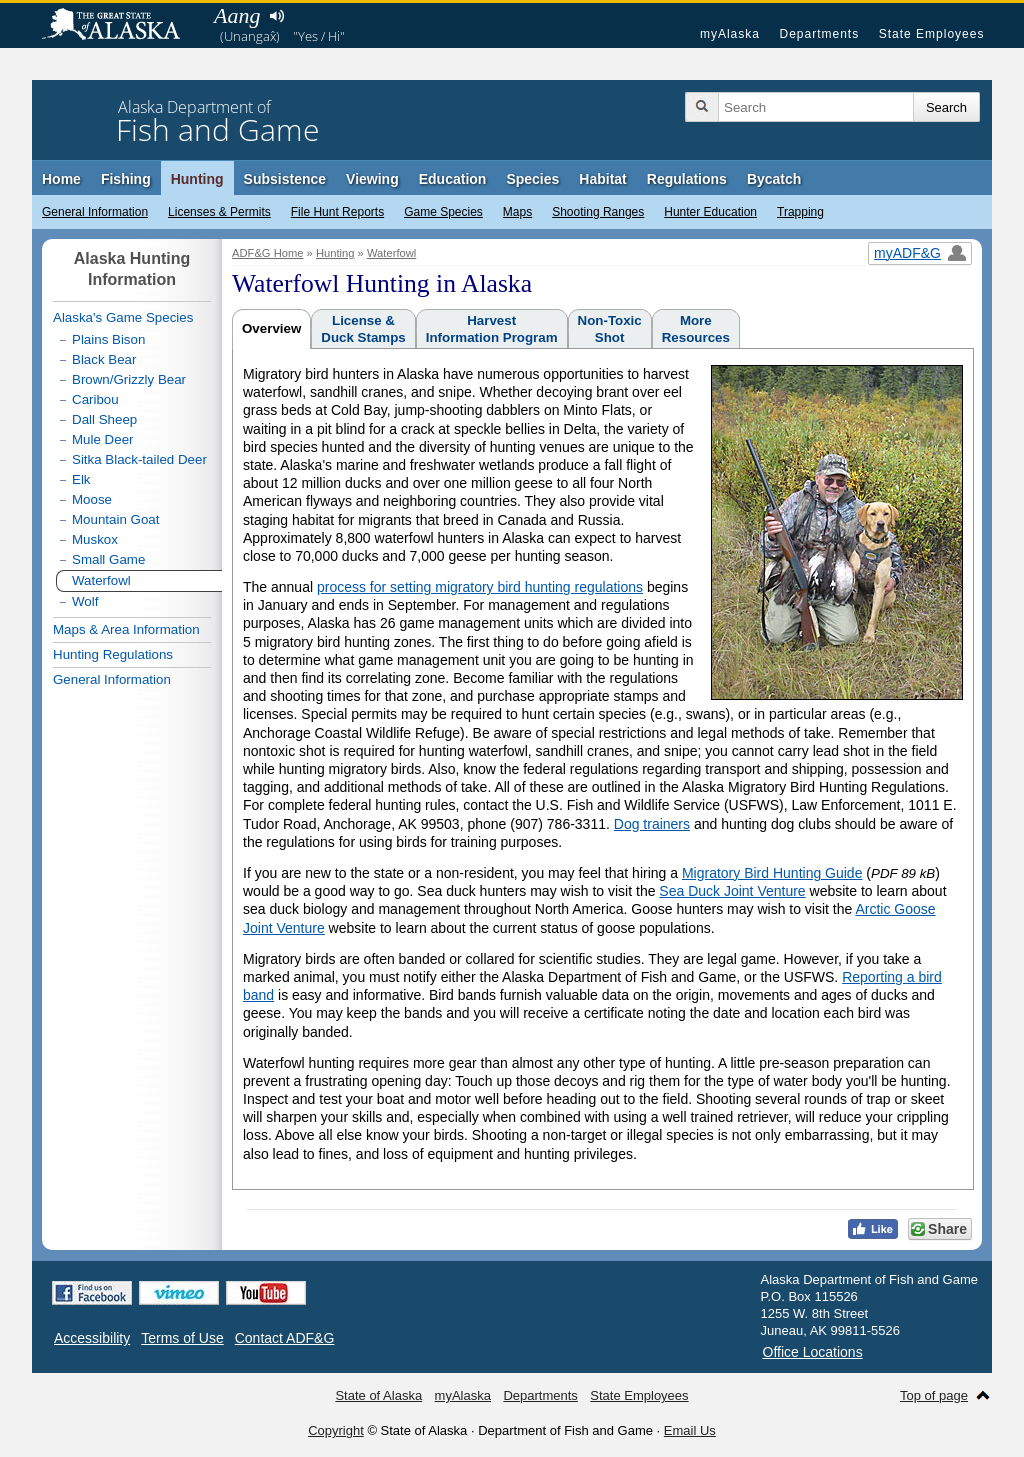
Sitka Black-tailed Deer (139, 459)
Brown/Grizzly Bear (129, 379)
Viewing (372, 179)
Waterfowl (391, 253)
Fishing (126, 179)
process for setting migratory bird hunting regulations (480, 587)
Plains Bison (108, 339)
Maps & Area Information (126, 629)
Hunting (197, 179)
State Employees (932, 34)
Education (453, 179)
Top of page (934, 1395)
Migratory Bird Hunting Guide (772, 873)
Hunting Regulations (113, 654)
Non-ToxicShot (610, 329)
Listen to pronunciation (276, 16)
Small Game (108, 559)
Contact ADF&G (285, 1338)
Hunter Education (710, 212)
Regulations (687, 179)
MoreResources (696, 329)
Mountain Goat (115, 519)
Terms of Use (182, 1338)
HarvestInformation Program (492, 329)
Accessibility (92, 1338)
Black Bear (104, 359)
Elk (81, 479)
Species (532, 179)
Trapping (800, 212)
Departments (819, 34)
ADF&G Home (268, 253)
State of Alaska (121, 26)
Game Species (443, 212)
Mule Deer (102, 439)
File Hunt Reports (337, 212)
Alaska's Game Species (123, 317)
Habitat (602, 179)
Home (61, 179)
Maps (517, 212)
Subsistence (285, 179)
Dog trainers (652, 824)
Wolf (85, 601)
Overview (271, 328)
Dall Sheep (104, 419)
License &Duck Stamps (363, 329)
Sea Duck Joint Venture (732, 891)
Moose (92, 499)
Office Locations (813, 1352)
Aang (237, 15)
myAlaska (730, 34)
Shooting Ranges (598, 212)
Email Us (690, 1430)
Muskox (95, 539)
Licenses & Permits (219, 212)
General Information (95, 212)
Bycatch (774, 179)
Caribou (95, 399)
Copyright (336, 1430)
